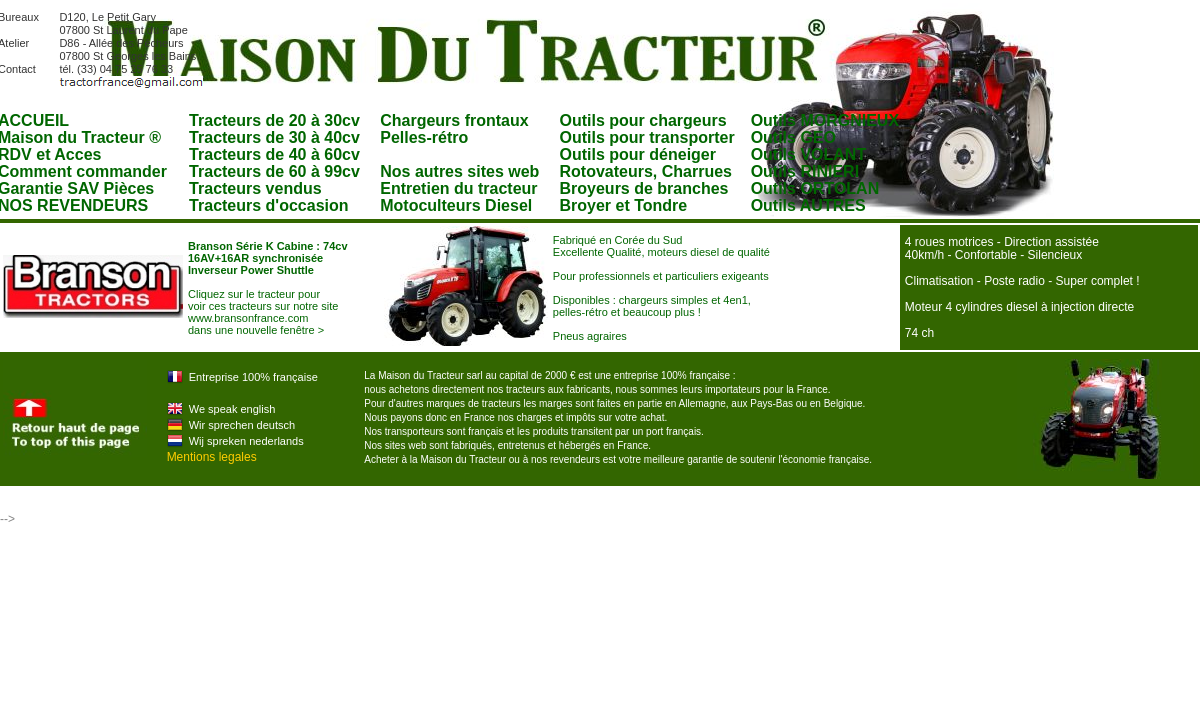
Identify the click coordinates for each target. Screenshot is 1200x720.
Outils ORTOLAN (815, 188)
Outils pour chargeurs (643, 120)
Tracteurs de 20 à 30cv (274, 120)
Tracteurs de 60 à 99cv (274, 171)
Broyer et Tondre (624, 205)
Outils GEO (793, 137)
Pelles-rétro (424, 137)
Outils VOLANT (809, 154)
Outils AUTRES (808, 205)
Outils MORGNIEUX (825, 120)
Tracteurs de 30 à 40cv (274, 137)
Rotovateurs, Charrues (646, 171)
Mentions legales (212, 457)
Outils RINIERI (805, 171)
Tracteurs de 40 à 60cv (274, 154)
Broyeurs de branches (644, 188)
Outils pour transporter (647, 137)
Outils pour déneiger (638, 154)
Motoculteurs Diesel (456, 205)
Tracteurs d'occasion (268, 205)
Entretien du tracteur (458, 188)
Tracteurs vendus (255, 188)
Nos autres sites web (459, 171)
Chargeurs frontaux (454, 120)
